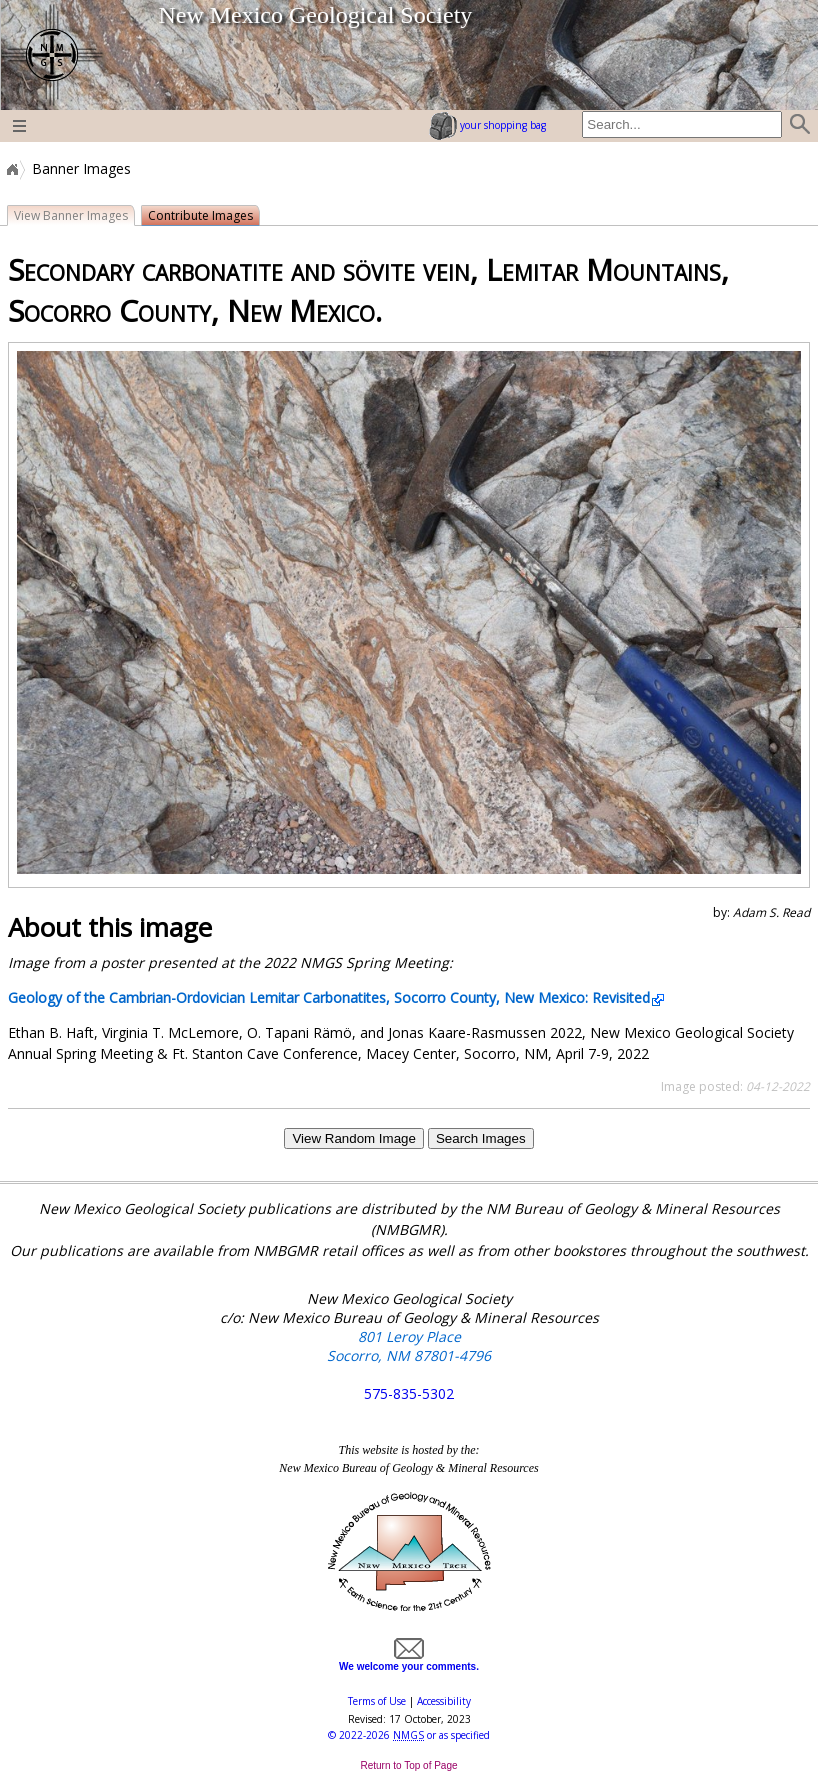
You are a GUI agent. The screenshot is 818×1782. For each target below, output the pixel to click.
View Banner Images (71, 215)
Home (11, 169)
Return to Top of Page (408, 1765)
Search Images (481, 1138)
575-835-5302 (409, 1393)
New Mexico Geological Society (315, 15)
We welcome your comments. (409, 1661)
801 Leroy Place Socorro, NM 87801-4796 (409, 1346)
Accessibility (444, 1701)
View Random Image (353, 1138)
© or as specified (409, 1735)
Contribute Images (200, 215)
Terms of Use (377, 1701)
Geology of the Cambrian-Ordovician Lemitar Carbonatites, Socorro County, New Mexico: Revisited (329, 997)
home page (51, 55)
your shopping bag (487, 125)
